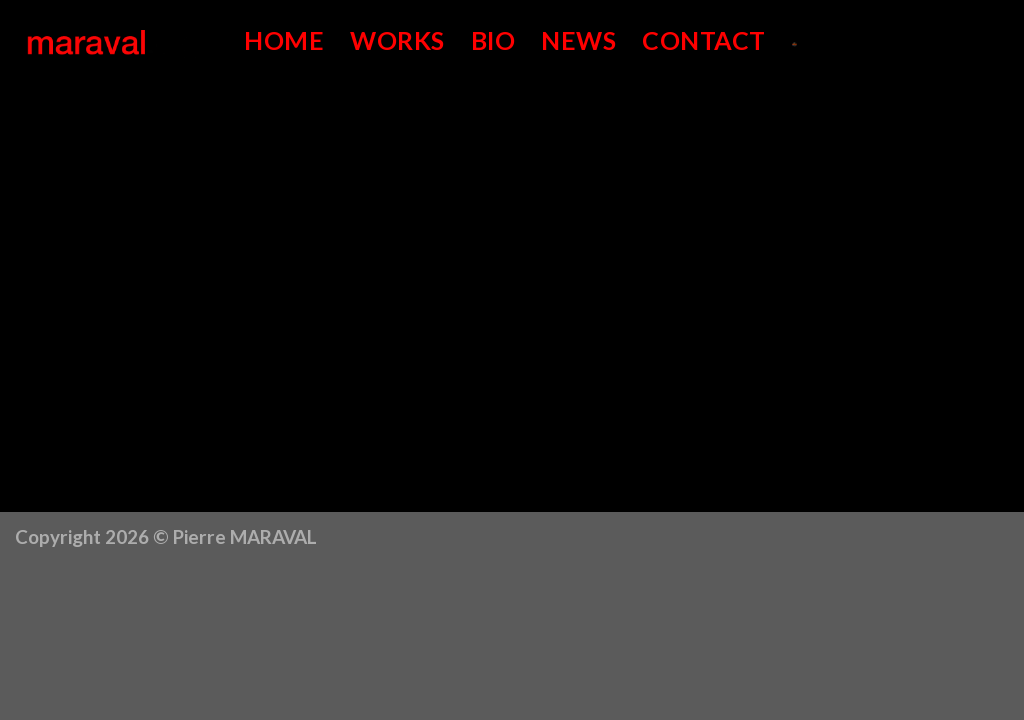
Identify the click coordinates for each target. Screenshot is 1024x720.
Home (284, 40)
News (578, 40)
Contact (704, 40)
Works (397, 40)
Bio (493, 40)
